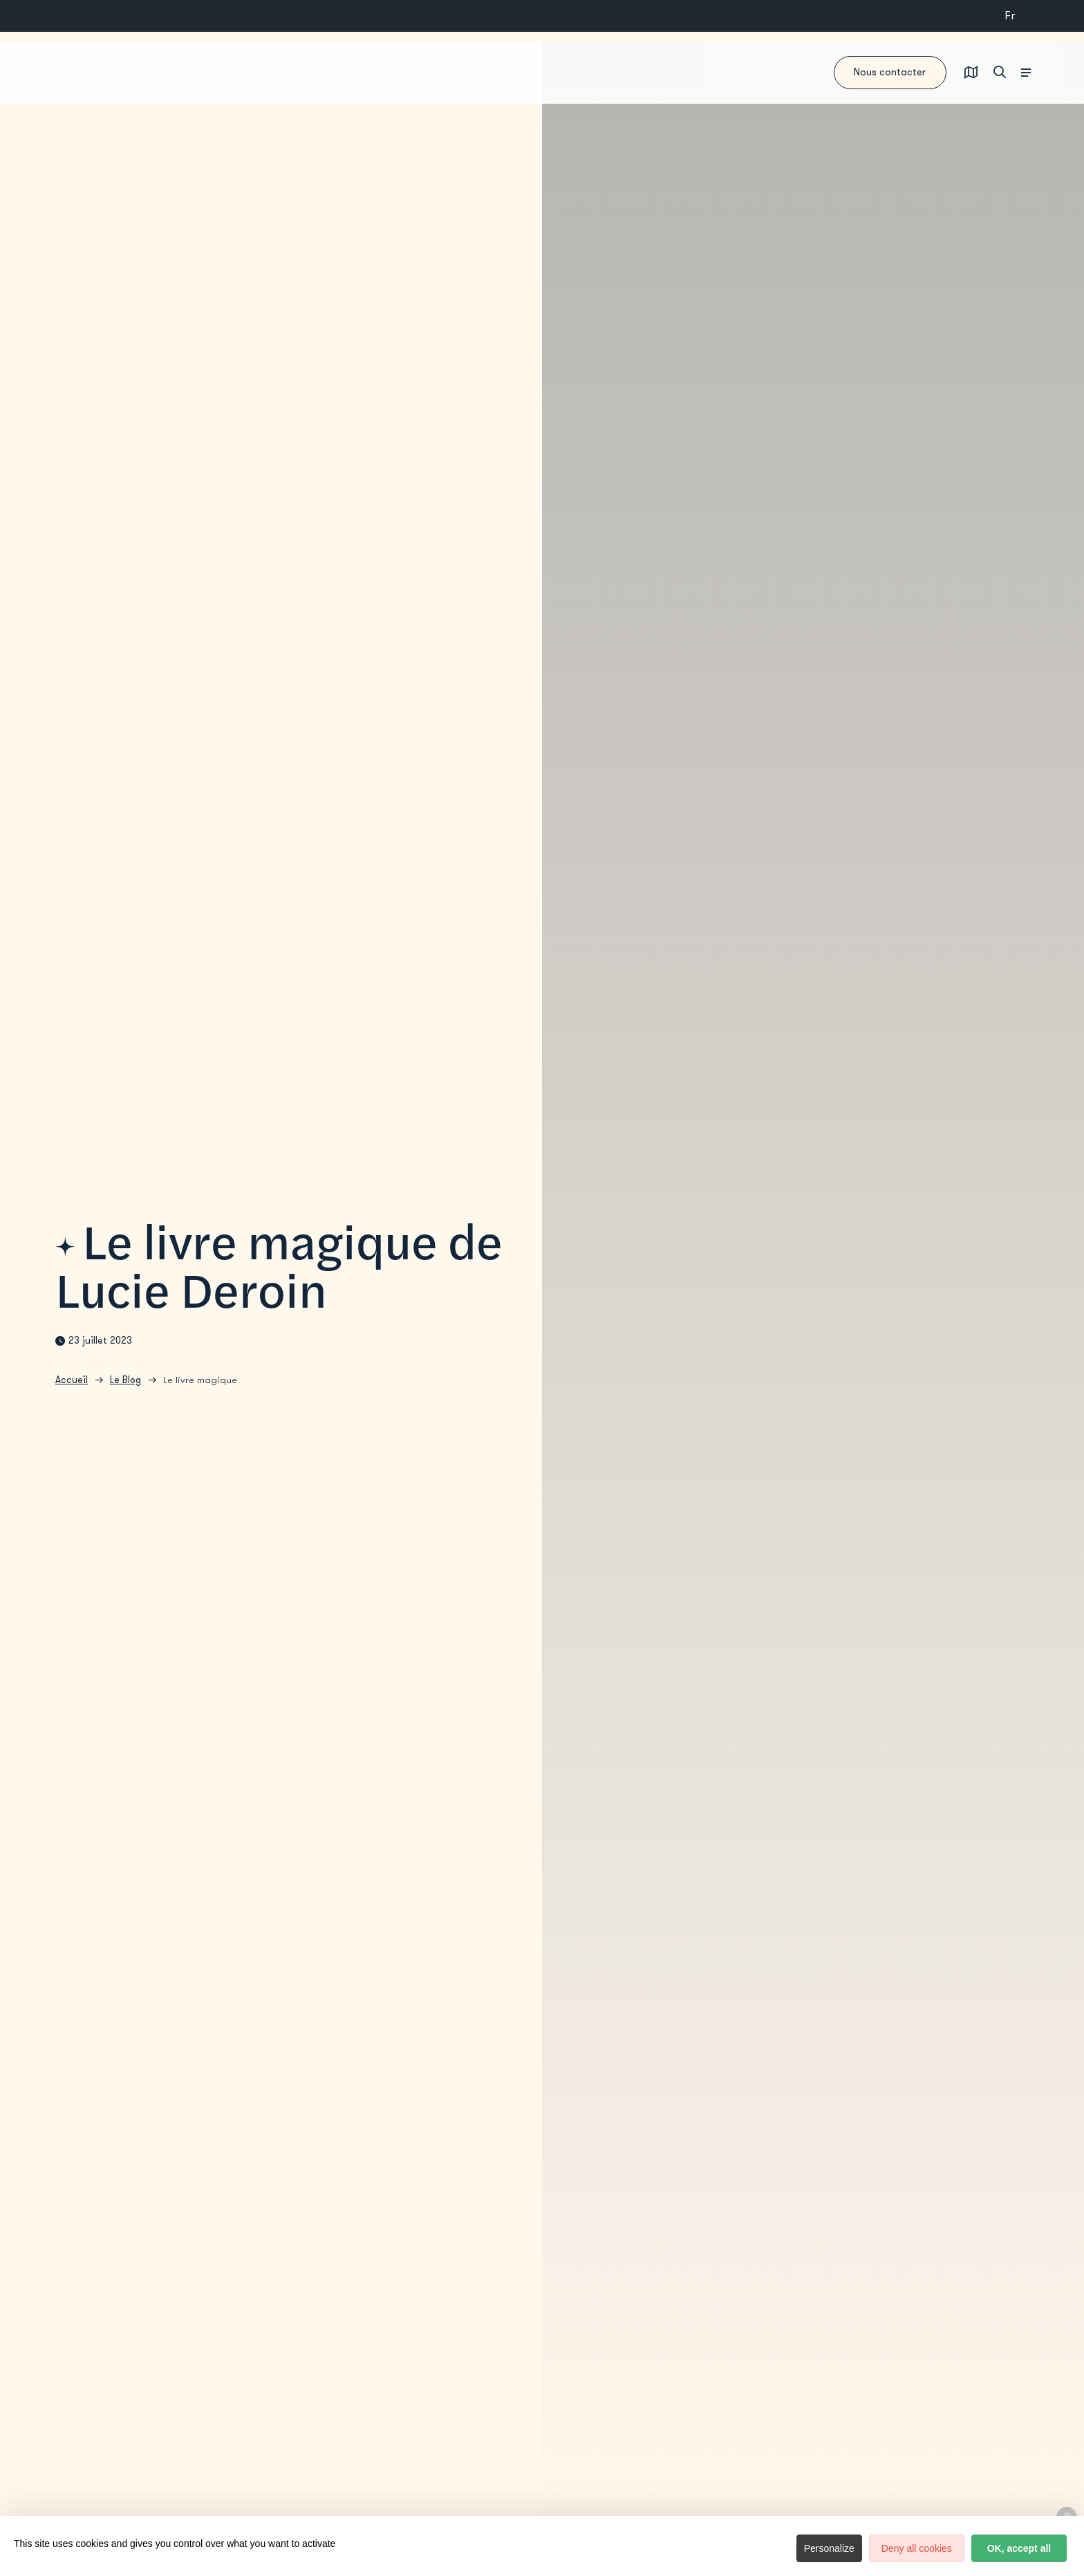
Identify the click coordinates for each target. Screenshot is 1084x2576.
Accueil (71, 1386)
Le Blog (125, 1386)
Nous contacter (822, 73)
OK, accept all (1001, 2548)
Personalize (757, 2548)
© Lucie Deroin (1066, 2517)
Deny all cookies (863, 2548)
